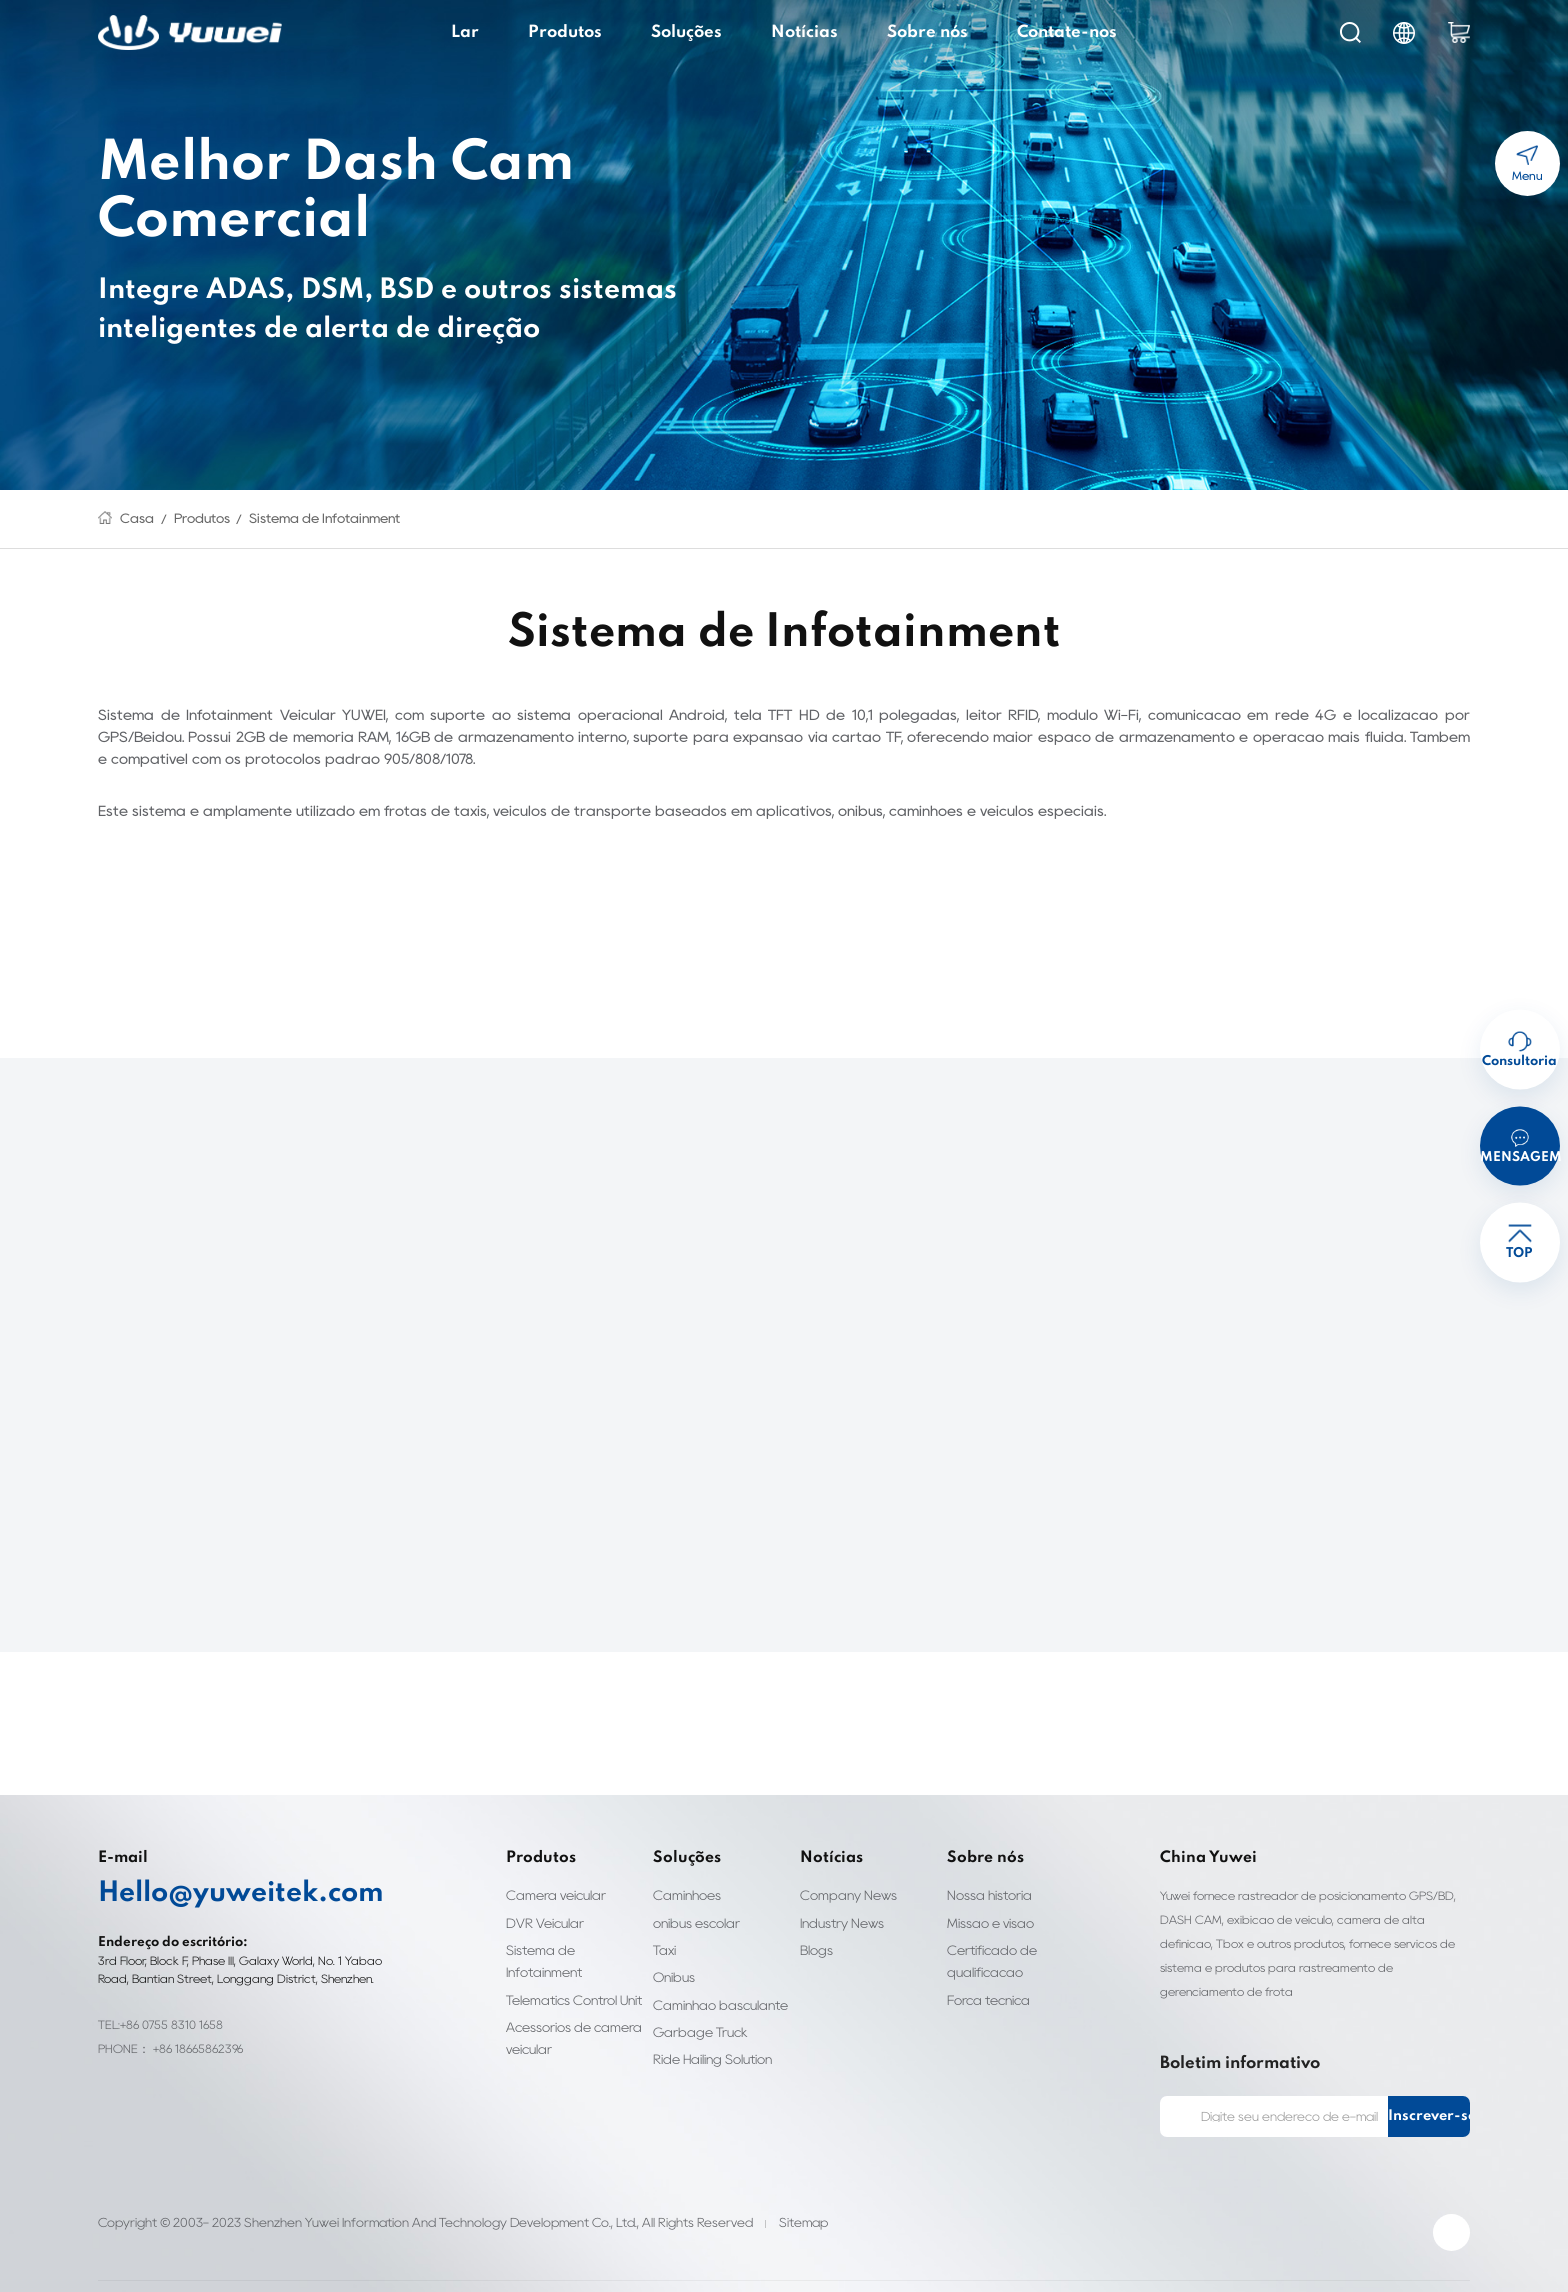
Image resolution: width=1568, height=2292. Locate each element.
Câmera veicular (550, 1873)
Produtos (590, 32)
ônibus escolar (692, 1900)
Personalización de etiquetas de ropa (811, 2264)
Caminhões (683, 1873)
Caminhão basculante (711, 1982)
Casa (133, 518)
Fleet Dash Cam (322, 2264)
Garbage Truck (693, 2009)
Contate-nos (1037, 32)
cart (1459, 32)
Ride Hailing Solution (712, 2037)
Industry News (839, 1900)
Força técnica (983, 1977)
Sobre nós (914, 32)
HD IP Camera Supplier (202, 2264)
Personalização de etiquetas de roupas (609, 2264)
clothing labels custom (440, 2264)
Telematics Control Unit (571, 1955)
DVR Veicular (544, 1900)
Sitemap (751, 2177)
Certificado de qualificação (985, 1938)
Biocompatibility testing (982, 2264)
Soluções (699, 32)
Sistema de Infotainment (294, 518)
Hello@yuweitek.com (212, 1871)
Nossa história (985, 1873)
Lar (501, 32)
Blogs (816, 1927)
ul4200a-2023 (1097, 2264)
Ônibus (672, 1955)
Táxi (665, 1927)
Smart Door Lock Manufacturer (1232, 2264)
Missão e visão (987, 1900)
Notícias (805, 32)
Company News (843, 1873)
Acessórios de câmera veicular (565, 1993)
